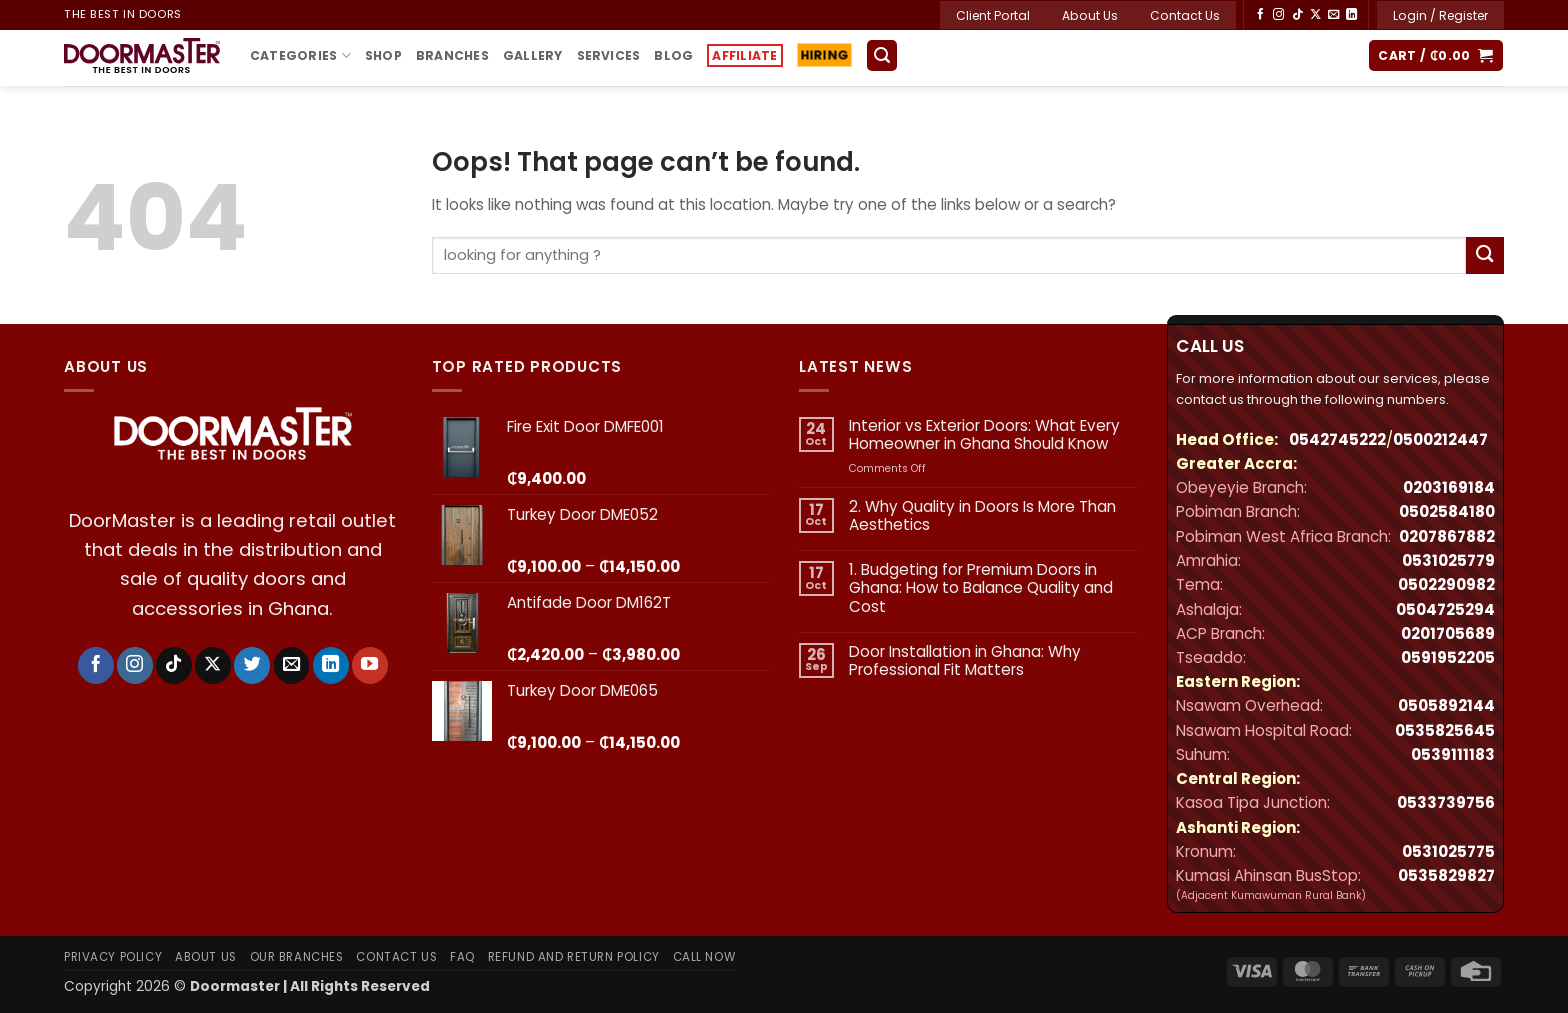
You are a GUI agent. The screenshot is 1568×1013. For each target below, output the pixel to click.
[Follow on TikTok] (1297, 15)
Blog (673, 55)
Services (609, 55)
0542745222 (1337, 439)
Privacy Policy (113, 957)
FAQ (462, 957)
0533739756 (1446, 802)
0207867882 (1447, 536)
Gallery (533, 55)
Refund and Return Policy (574, 957)
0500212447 (1440, 439)
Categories (300, 55)
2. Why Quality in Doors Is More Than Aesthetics (982, 516)
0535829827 (1446, 875)
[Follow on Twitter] (252, 665)
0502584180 (1447, 511)
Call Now (704, 957)
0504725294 (1445, 609)
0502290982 (1446, 584)
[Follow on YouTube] (370, 665)
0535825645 (1445, 730)
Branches (452, 55)
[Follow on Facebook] (1260, 15)
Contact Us (1185, 15)
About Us (1090, 15)
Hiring (823, 55)
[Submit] (1485, 255)
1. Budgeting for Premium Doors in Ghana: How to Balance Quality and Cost (981, 588)
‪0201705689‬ (1448, 633)
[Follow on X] (1315, 15)
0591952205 (1448, 657)
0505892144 (1446, 705)
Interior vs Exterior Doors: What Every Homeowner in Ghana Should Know (984, 435)
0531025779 (1448, 560)
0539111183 (1453, 754)
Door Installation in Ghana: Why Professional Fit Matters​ (965, 661)
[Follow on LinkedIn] (1351, 15)
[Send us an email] (1333, 15)
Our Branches (297, 957)
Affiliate (744, 55)
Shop (383, 55)
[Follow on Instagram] (1278, 15)
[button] (1440, 15)
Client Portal (993, 15)
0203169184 (1449, 487)
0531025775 (1448, 851)
